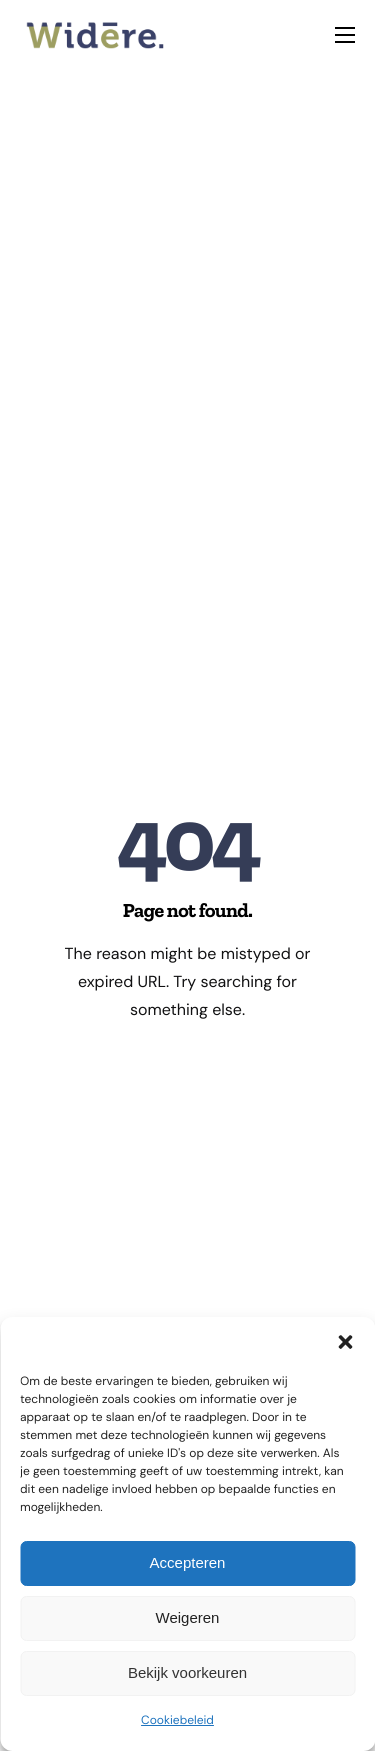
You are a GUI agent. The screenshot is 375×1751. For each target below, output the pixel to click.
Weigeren (188, 1617)
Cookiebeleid (177, 1720)
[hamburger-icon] (345, 35)
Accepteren (188, 1562)
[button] (345, 1342)
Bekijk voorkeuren (187, 1672)
